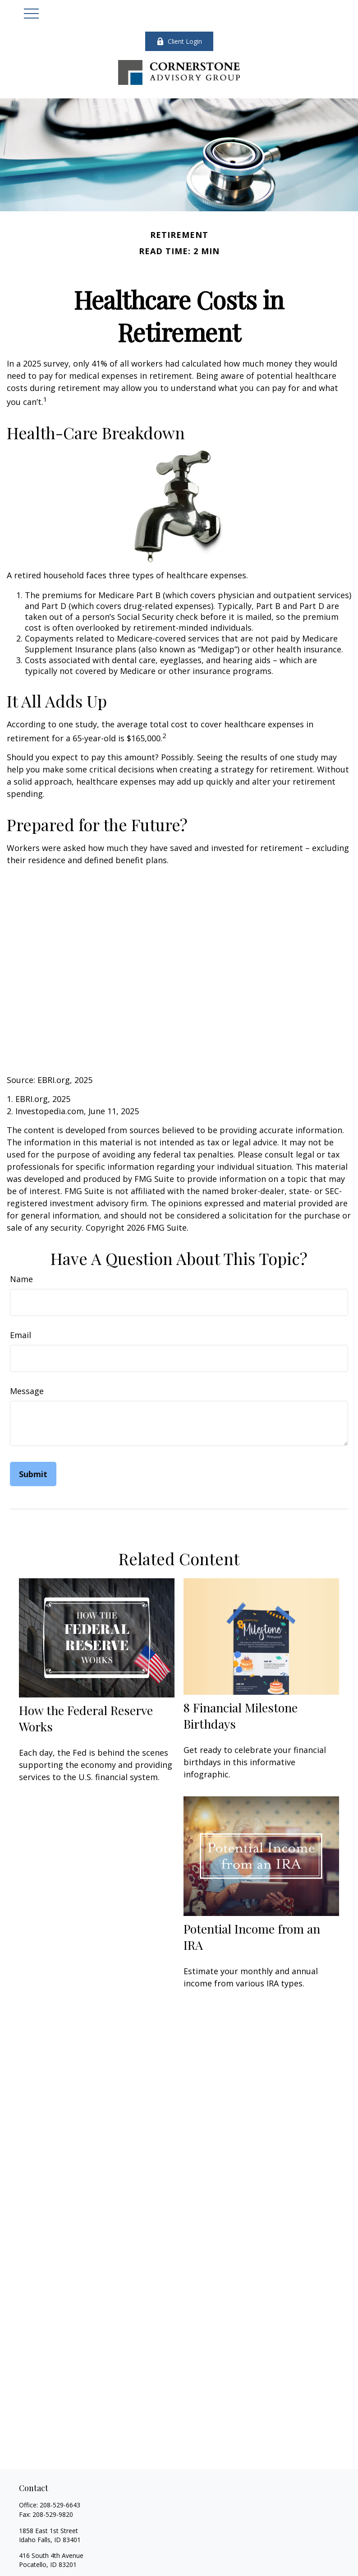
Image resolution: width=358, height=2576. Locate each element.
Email (20, 1335)
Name (21, 1279)
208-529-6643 (60, 2505)
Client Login (179, 41)
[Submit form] (33, 1474)
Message (27, 1391)
